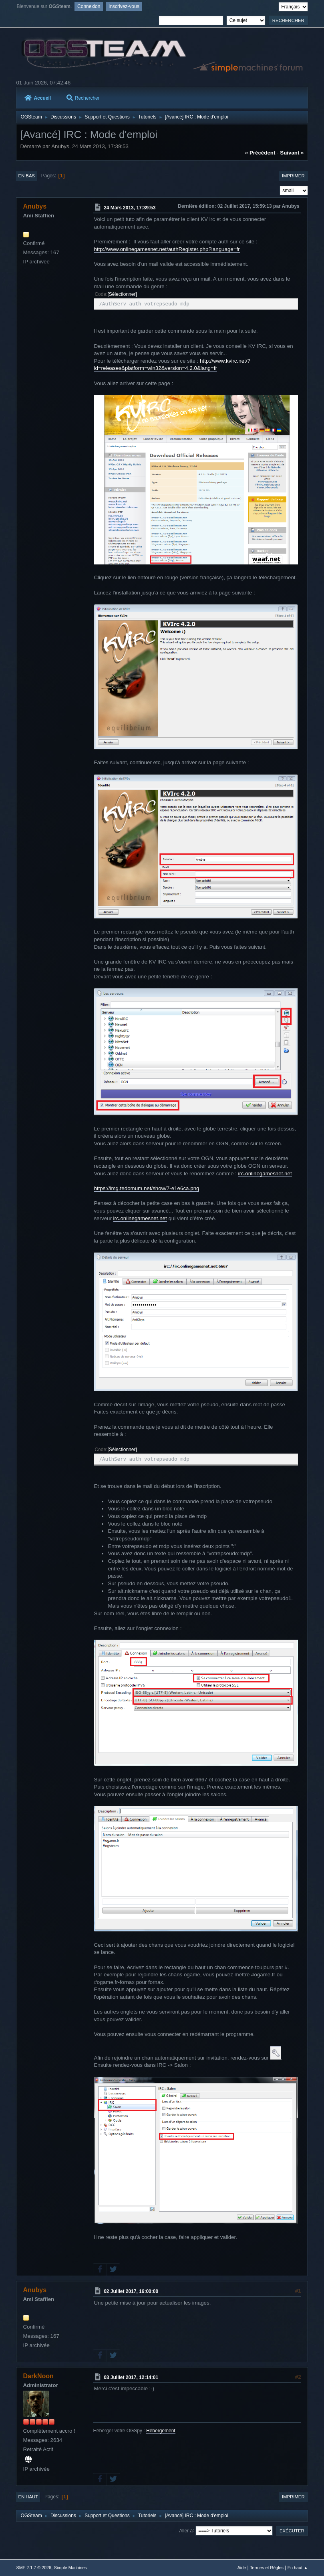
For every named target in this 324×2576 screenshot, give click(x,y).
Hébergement (160, 2430)
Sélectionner (122, 294)
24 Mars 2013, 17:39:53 (129, 208)
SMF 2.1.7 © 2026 (33, 2567)
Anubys (34, 206)
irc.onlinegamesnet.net (265, 1174)
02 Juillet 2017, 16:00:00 (131, 2291)
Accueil (37, 98)
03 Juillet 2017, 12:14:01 (131, 2377)
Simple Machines (70, 2567)
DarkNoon (38, 2376)
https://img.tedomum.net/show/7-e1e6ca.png (146, 1188)
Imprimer (293, 175)
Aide (241, 2567)
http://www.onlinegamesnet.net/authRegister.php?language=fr (166, 249)
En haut (28, 2496)
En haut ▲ (298, 2567)
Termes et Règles (267, 2567)
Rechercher (83, 98)
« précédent (260, 153)
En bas (26, 175)
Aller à (186, 2530)
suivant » (292, 153)
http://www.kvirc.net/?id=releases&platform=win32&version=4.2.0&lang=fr (172, 364)
